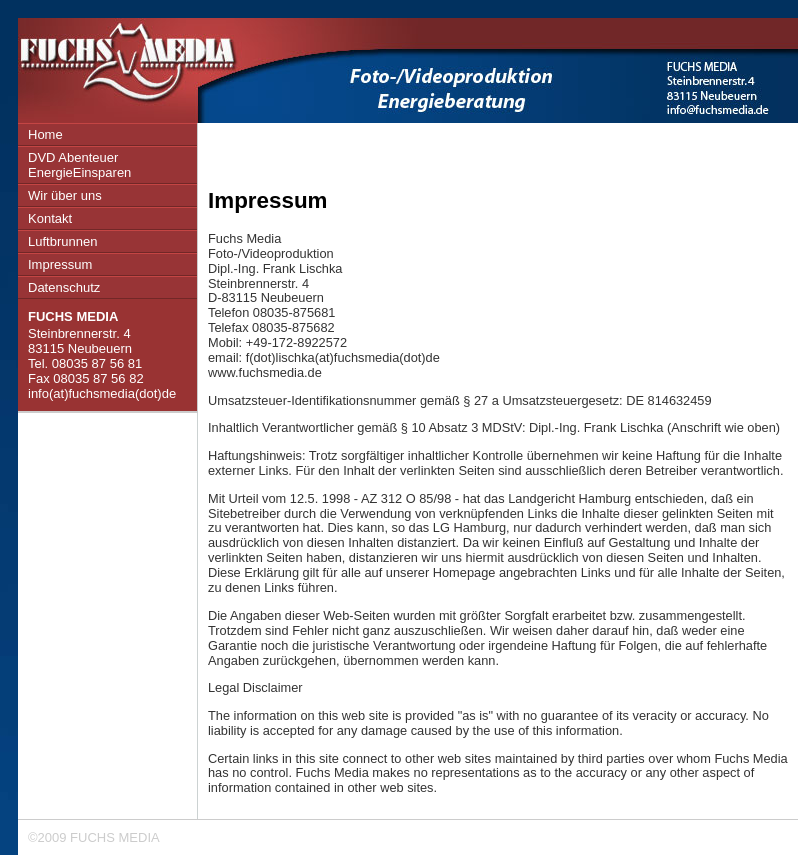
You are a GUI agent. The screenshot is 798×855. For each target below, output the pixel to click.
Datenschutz (64, 287)
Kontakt (50, 218)
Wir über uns (65, 195)
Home (45, 134)
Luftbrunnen (62, 241)
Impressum (60, 264)
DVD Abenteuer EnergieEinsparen (79, 165)
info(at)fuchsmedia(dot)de (102, 393)
